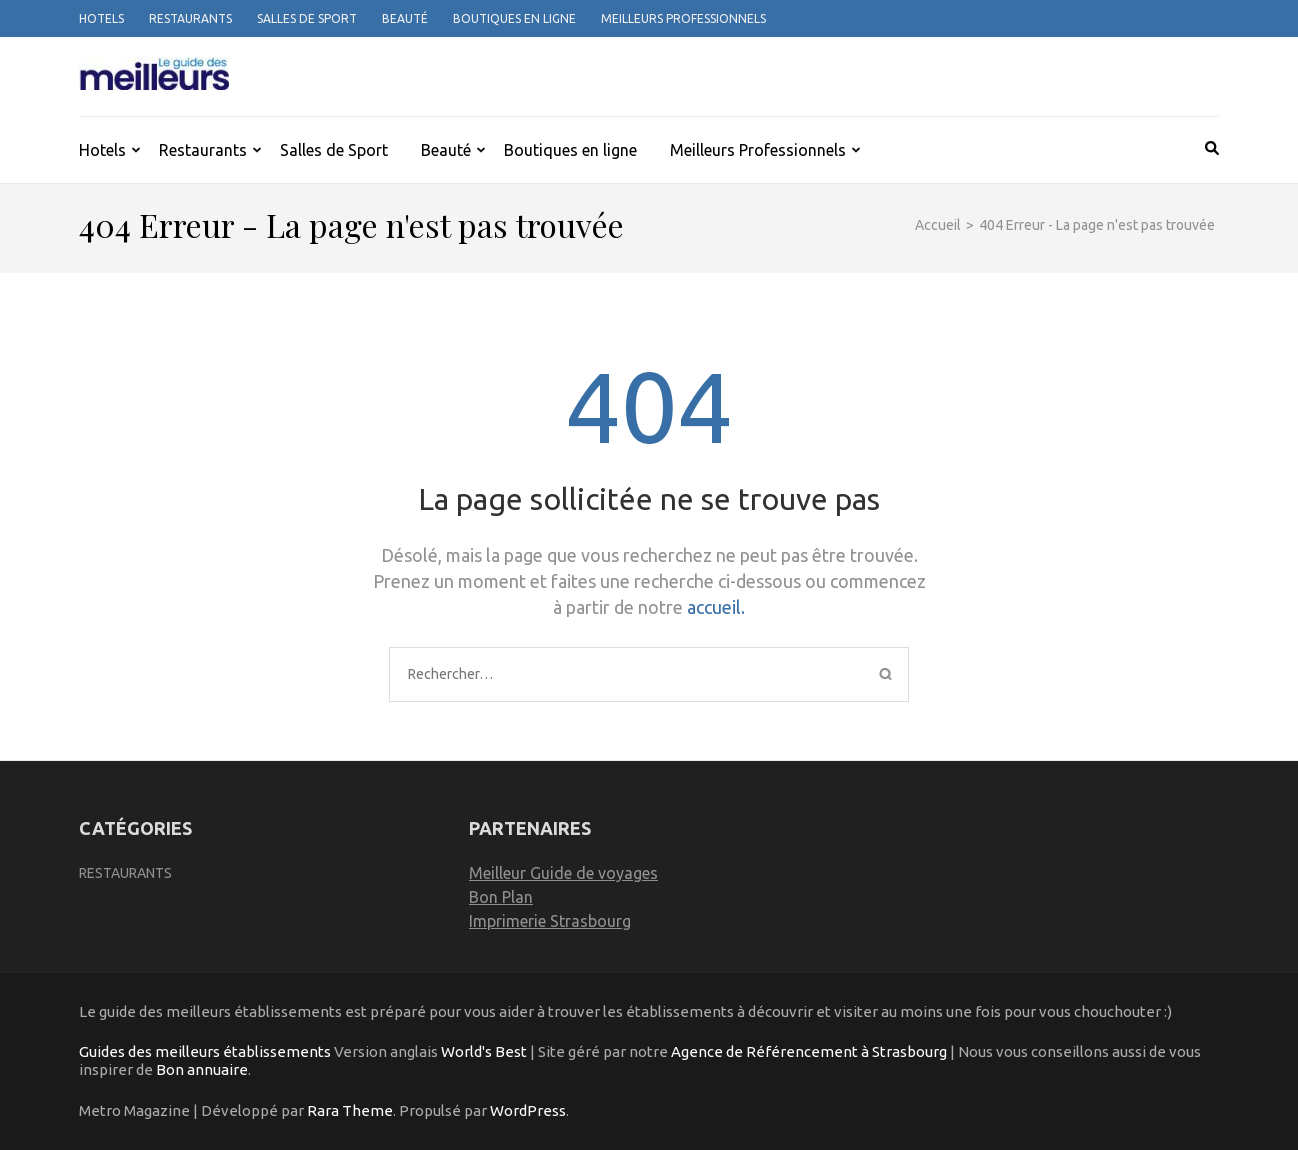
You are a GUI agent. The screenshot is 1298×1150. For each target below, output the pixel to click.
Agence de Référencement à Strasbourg (809, 1051)
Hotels (101, 18)
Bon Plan (501, 897)
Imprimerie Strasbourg (550, 921)
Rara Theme (350, 1110)
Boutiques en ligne (514, 18)
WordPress (528, 1110)
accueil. (716, 607)
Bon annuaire (202, 1069)
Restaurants (190, 18)
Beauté (405, 18)
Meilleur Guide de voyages (563, 873)
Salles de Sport (307, 18)
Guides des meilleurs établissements (205, 1051)
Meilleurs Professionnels (683, 18)
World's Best (484, 1051)
